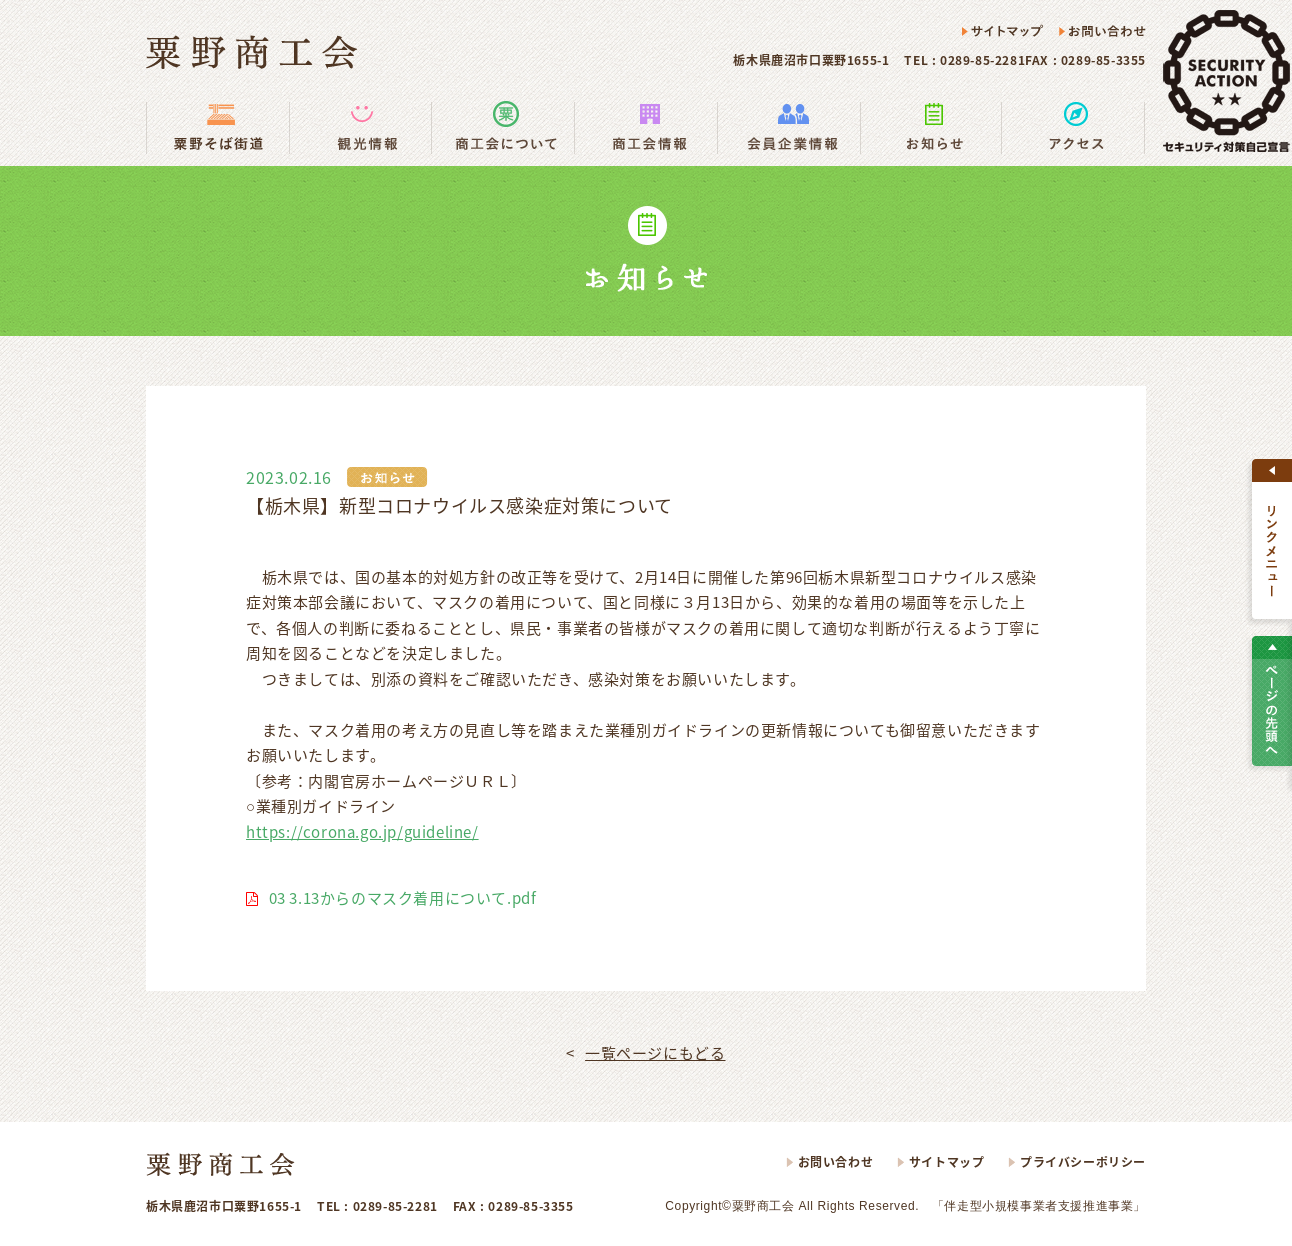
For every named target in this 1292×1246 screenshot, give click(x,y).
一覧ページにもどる (655, 1053)
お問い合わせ (1102, 32)
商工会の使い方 (502, 127)
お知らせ (931, 127)
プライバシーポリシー (1083, 1162)
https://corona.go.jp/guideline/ (362, 832)
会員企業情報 (788, 127)
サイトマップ (1003, 32)
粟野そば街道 (217, 127)
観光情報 (360, 127)
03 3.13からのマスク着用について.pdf (403, 898)
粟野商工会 (251, 52)
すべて (1272, 539)
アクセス (1073, 127)
